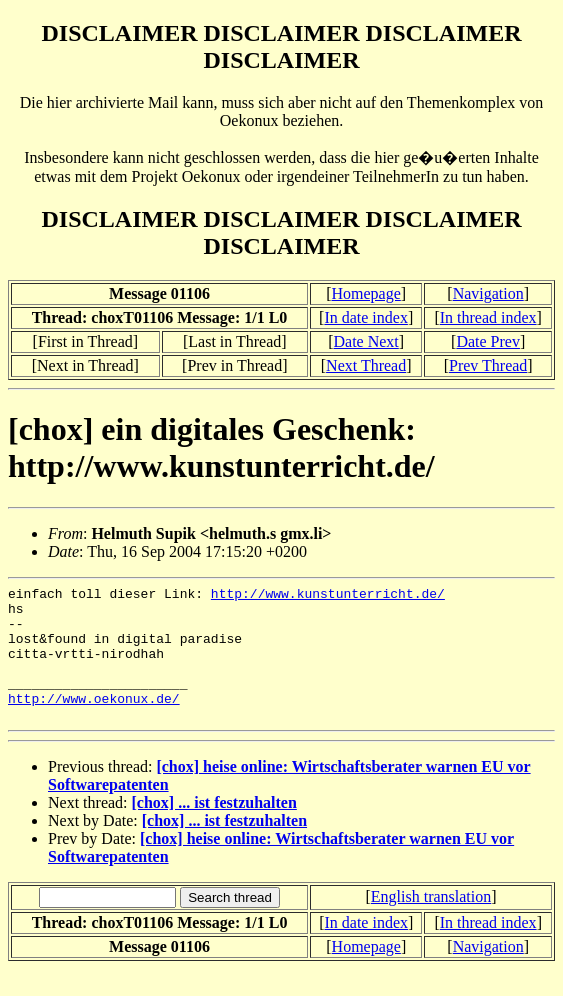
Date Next (366, 341)
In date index (366, 317)
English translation (431, 923)
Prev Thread (488, 365)
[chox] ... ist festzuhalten (214, 829)
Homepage (366, 293)
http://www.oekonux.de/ (94, 722)
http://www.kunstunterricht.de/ (328, 596)
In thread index (488, 317)
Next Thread (366, 365)
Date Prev (488, 341)
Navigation (488, 293)
